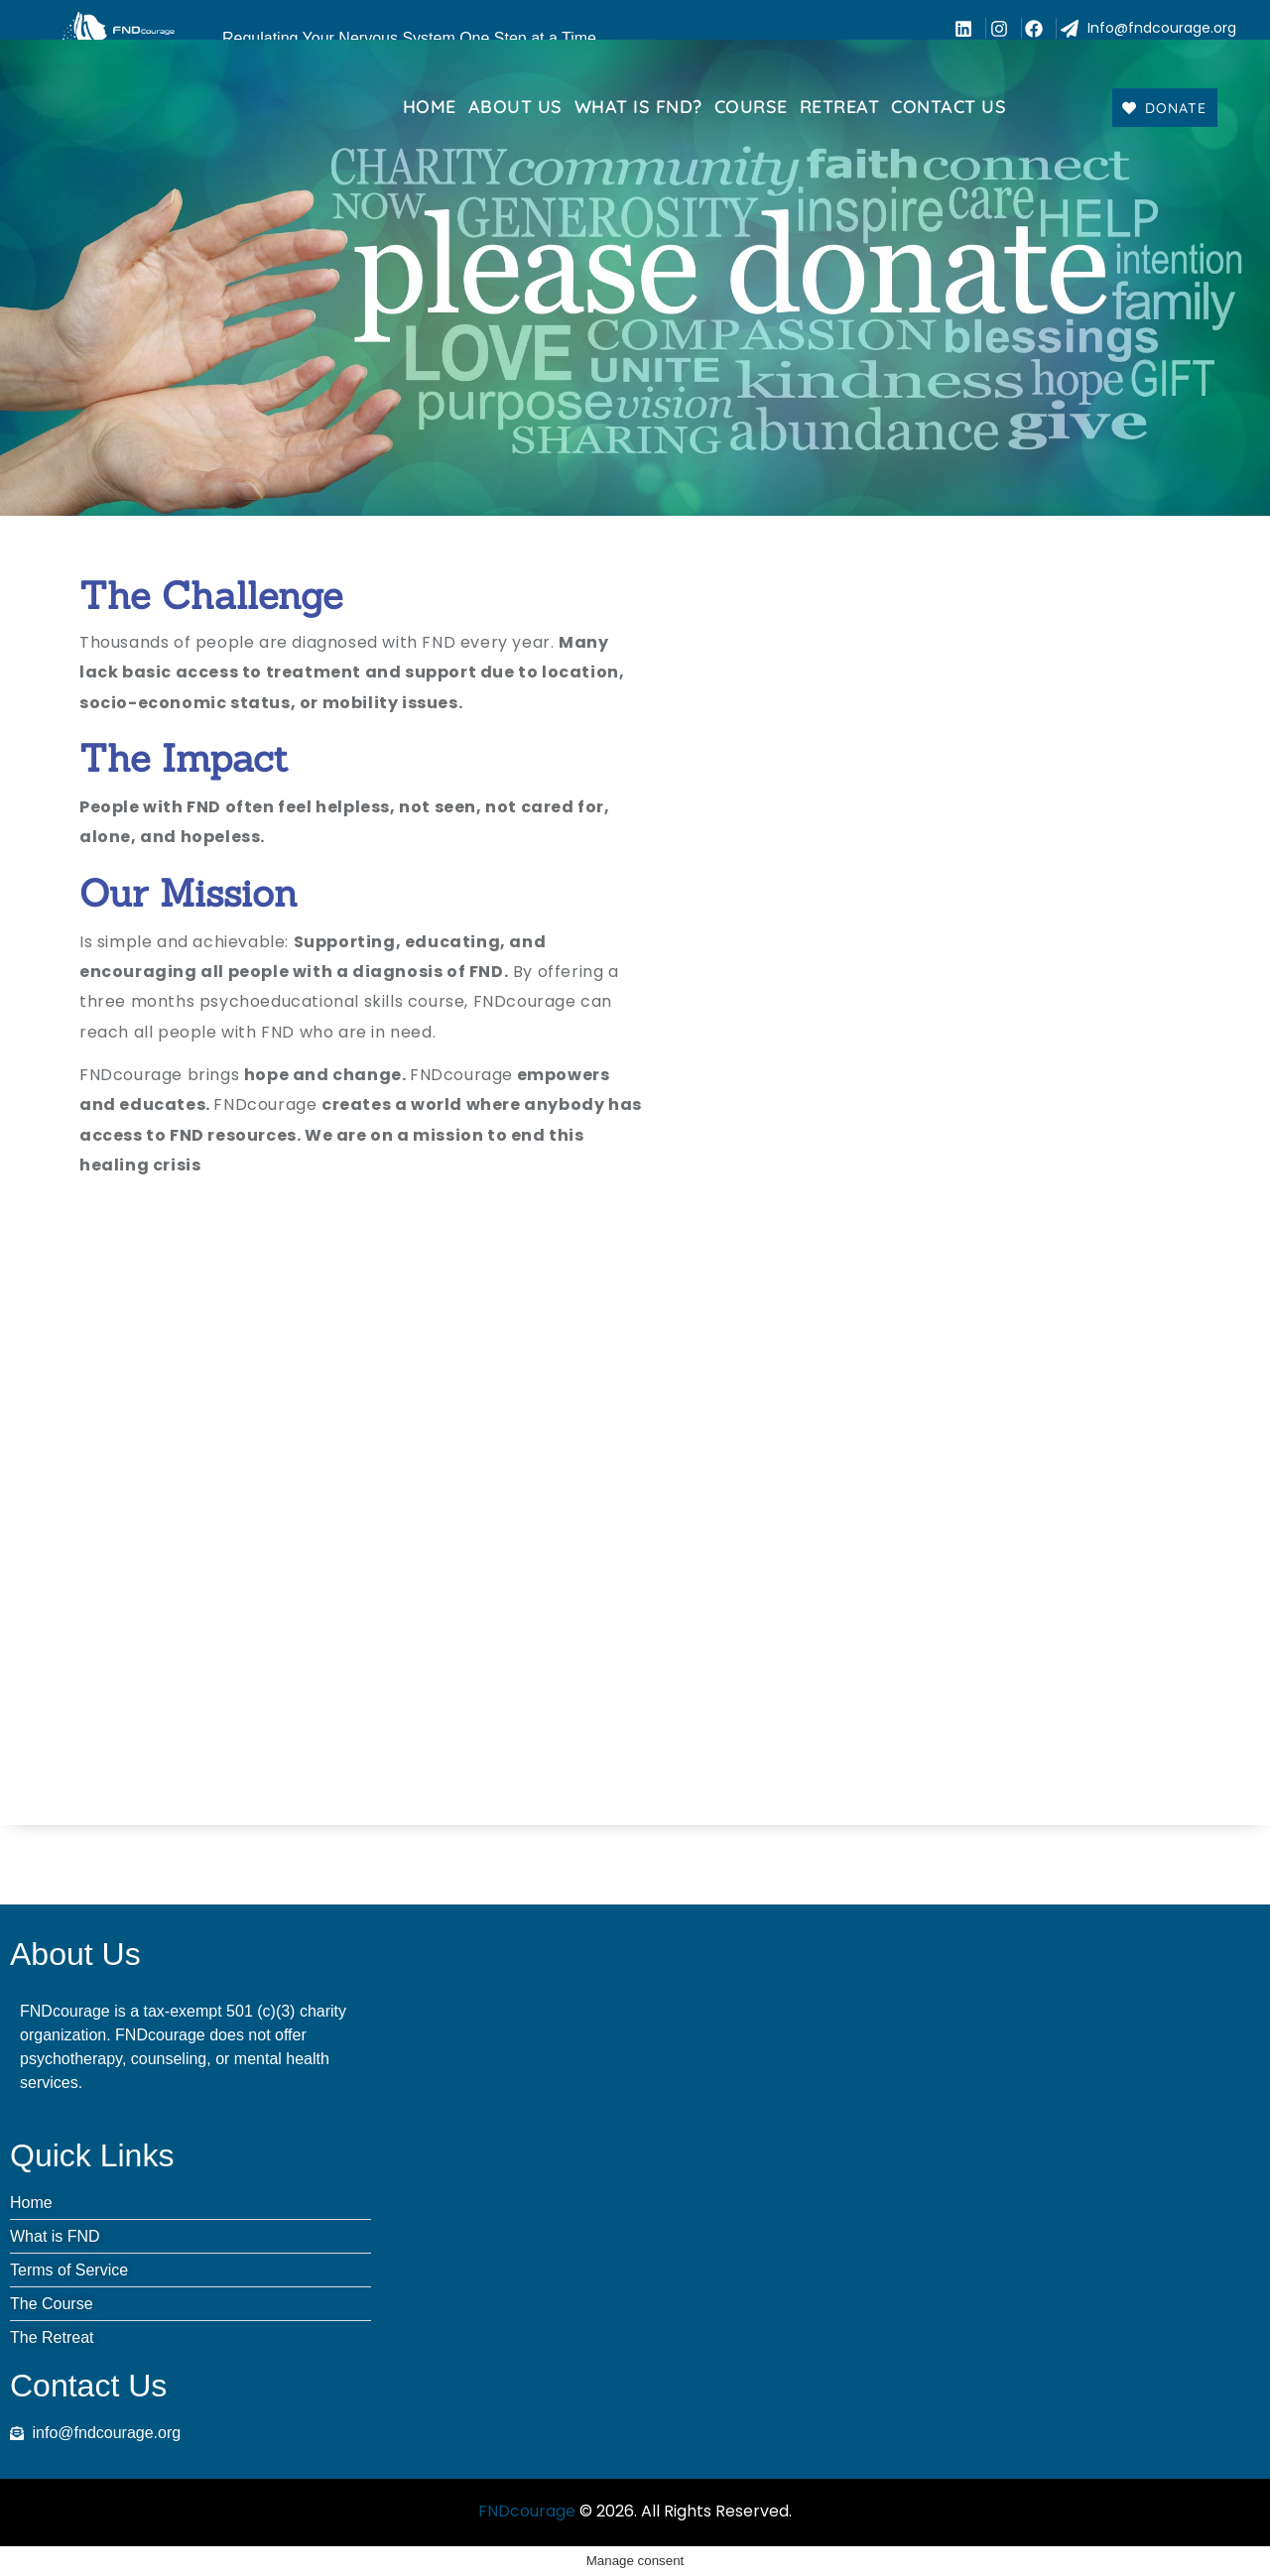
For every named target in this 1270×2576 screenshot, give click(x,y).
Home (429, 106)
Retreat (840, 106)
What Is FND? (638, 106)
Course (751, 106)
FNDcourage (526, 2511)
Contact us (948, 106)
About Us (515, 106)
